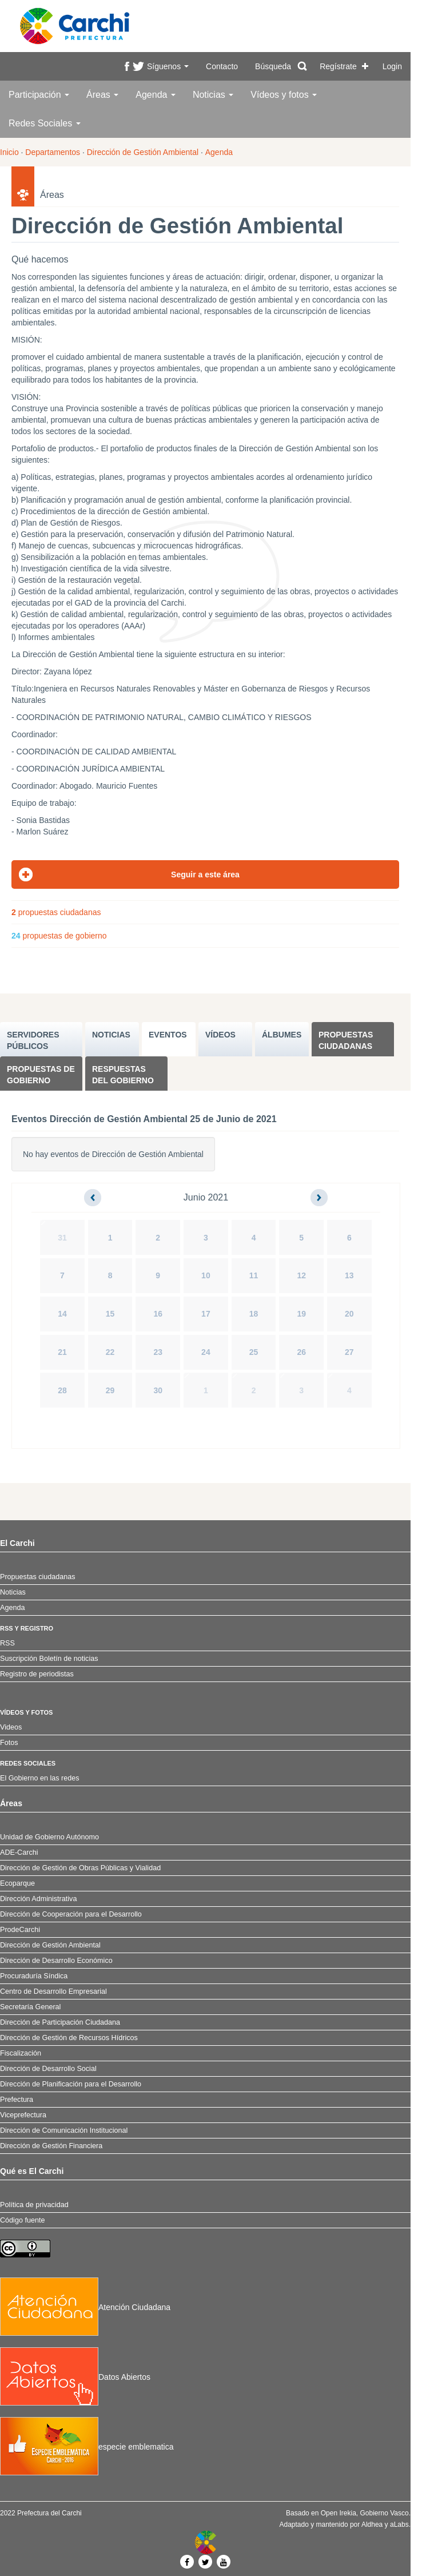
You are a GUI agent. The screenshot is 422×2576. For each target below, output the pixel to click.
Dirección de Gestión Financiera (51, 2146)
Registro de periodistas (37, 1674)
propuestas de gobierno (59, 935)
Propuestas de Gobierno (41, 1074)
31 (62, 1237)
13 (349, 1275)
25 (253, 1352)
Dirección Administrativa (38, 1899)
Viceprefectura (23, 2115)
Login (392, 66)
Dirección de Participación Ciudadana (60, 2022)
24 (205, 1352)
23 (157, 1352)
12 (301, 1275)
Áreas (102, 95)
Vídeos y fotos (283, 95)
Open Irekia (338, 2513)
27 (349, 1352)
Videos (11, 1727)
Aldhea (372, 2525)
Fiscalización (20, 2053)
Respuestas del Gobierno (123, 1074)
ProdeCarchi (20, 1930)
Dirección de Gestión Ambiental (142, 152)
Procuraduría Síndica (33, 1976)
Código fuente (22, 2220)
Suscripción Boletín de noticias (49, 1659)
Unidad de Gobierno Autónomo (49, 1837)
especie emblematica (87, 2446)
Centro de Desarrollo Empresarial (53, 1991)
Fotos (9, 1743)
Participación (39, 95)
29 (110, 1390)
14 (62, 1313)
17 (205, 1313)
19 (301, 1313)
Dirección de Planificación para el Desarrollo (70, 2084)
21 (62, 1352)
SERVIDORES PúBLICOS (33, 1040)
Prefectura (16, 2100)
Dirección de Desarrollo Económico (56, 1961)
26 (301, 1352)
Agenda (156, 95)
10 (205, 1275)
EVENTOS (168, 1034)
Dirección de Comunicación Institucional (64, 2130)
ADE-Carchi (19, 1852)
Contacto (222, 66)
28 (62, 1390)
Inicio (9, 152)
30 (157, 1390)
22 (110, 1352)
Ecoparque (17, 1883)
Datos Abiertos (75, 2377)
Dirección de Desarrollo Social (48, 2069)
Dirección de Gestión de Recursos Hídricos (69, 2038)
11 (253, 1275)
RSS (7, 1643)
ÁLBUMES (281, 1034)
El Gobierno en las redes (39, 1778)
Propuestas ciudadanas (346, 1040)
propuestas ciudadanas (56, 912)
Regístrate (338, 66)
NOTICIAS (111, 1034)
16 (157, 1313)
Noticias (213, 95)
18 (253, 1313)
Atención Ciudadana (85, 2307)
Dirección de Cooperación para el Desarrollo (71, 1914)
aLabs (399, 2525)
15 (110, 1313)
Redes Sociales (45, 123)
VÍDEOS (220, 1034)
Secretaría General (30, 2007)
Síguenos (168, 66)
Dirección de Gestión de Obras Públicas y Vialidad (80, 1868)
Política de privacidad (34, 2205)
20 (349, 1313)
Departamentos (52, 152)
